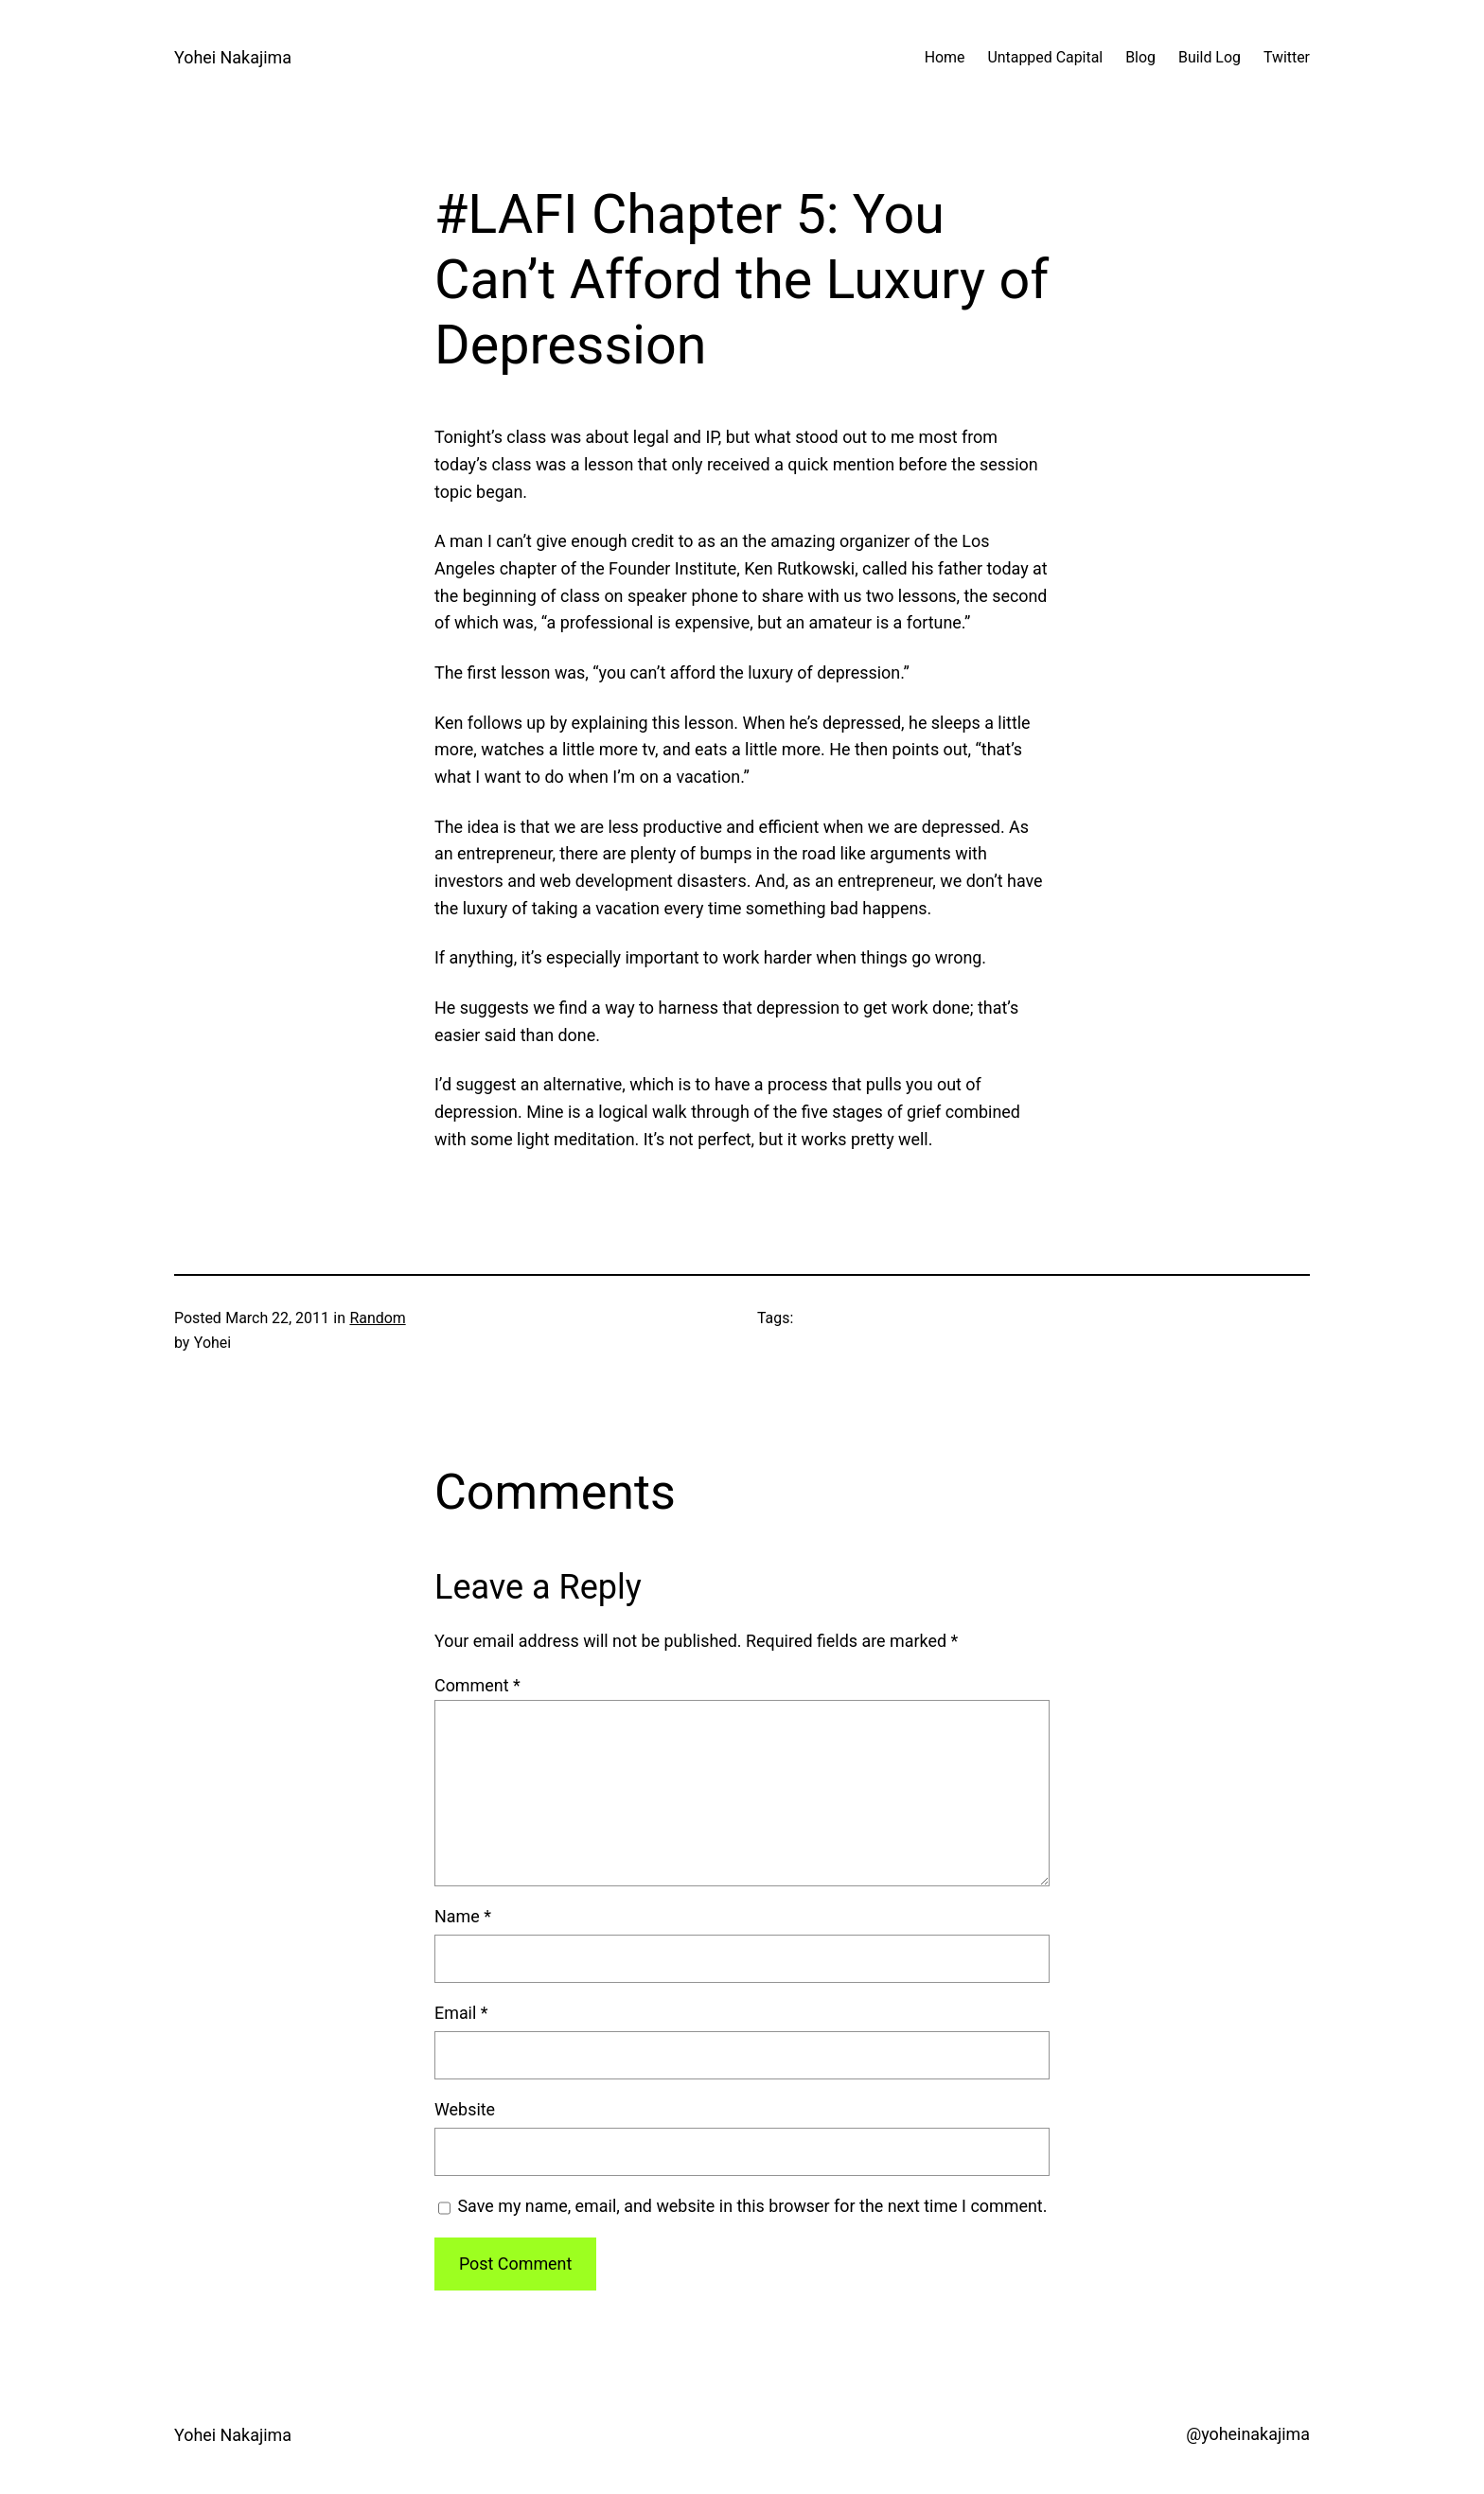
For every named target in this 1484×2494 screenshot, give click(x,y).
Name (462, 1916)
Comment (477, 1685)
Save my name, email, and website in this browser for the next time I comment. (752, 2206)
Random (377, 1318)
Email (461, 2013)
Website (464, 2109)
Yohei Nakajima (233, 57)
